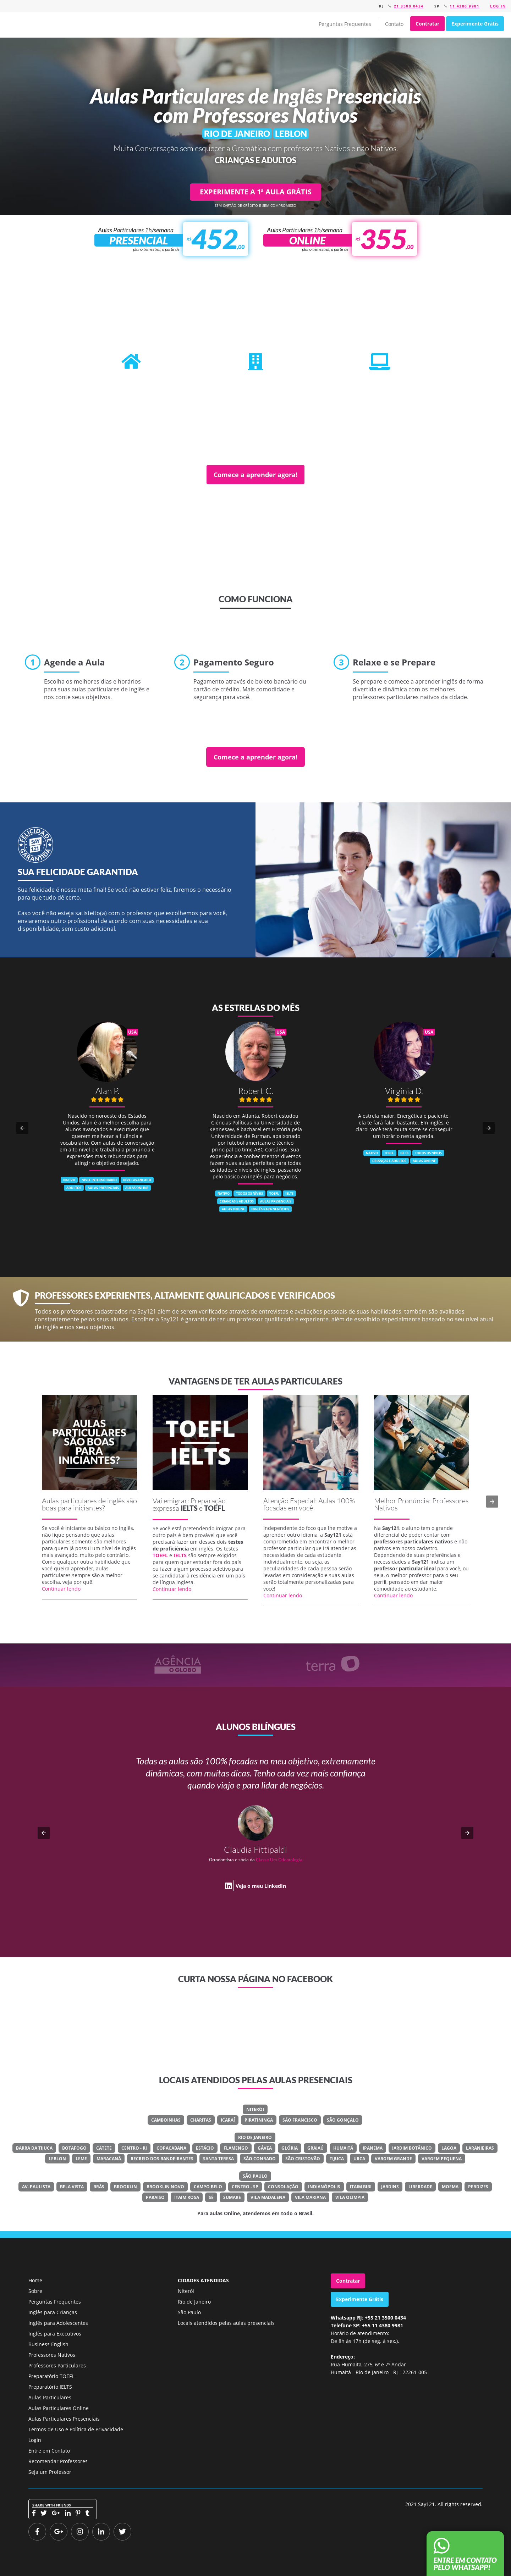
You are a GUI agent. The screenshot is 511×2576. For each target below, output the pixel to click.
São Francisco (299, 2120)
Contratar (427, 23)
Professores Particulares (57, 2365)
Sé (211, 2197)
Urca (359, 2159)
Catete (104, 2148)
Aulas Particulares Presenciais (64, 2418)
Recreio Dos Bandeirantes (162, 2159)
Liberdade (420, 2187)
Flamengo (236, 2148)
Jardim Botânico (412, 2148)
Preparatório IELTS (50, 2386)
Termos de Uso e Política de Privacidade (75, 2429)
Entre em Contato (49, 2450)
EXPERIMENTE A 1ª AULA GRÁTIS (256, 192)
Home (35, 2280)
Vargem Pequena (442, 2159)
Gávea (265, 2148)
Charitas (200, 2120)
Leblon (57, 2159)
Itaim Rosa (186, 2197)
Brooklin (125, 2187)
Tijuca (337, 2159)
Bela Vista (72, 2187)
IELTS (189, 1508)
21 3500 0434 (409, 6)
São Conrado (259, 2159)
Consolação (283, 2187)
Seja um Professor (49, 2472)
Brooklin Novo (165, 2187)
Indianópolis (324, 2187)
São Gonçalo (343, 2120)
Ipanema (373, 2148)
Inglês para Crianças (52, 2312)
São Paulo (255, 2176)
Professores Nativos (51, 2354)
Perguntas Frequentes (345, 24)
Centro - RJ (134, 2148)
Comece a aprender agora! (255, 474)
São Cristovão (302, 2159)
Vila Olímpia (349, 2197)
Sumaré (232, 2197)
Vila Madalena (268, 2197)
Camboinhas (166, 2120)
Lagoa (448, 2148)
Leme (81, 2159)
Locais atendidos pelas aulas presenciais (226, 2323)
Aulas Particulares (49, 2397)
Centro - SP (245, 2187)
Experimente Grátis (475, 23)
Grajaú (315, 2148)
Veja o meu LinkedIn (261, 1886)
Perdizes (478, 2187)
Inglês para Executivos (54, 2333)
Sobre (35, 2291)
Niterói (255, 2109)
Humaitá (343, 2148)
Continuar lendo (61, 1588)
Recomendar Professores (58, 2461)
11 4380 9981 (464, 6)
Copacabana (171, 2148)
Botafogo (74, 2148)
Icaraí (228, 2120)
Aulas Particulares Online (58, 2408)
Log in (498, 6)
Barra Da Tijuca (34, 2148)
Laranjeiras (480, 2148)
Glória (289, 2148)
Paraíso (155, 2197)
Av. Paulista (36, 2187)
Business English (48, 2344)
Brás (98, 2187)
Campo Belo (208, 2187)
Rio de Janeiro (255, 2137)
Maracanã (109, 2159)
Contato (394, 24)
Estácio (205, 2148)
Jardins (390, 2187)
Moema (450, 2187)
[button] (22, 1128)
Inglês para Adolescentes (58, 2323)
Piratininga (258, 2120)
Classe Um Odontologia (279, 1860)
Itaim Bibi (361, 2187)
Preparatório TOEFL (51, 2376)
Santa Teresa (218, 2159)
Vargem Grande (393, 2159)
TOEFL (214, 1508)
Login (34, 2440)
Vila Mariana (310, 2197)
